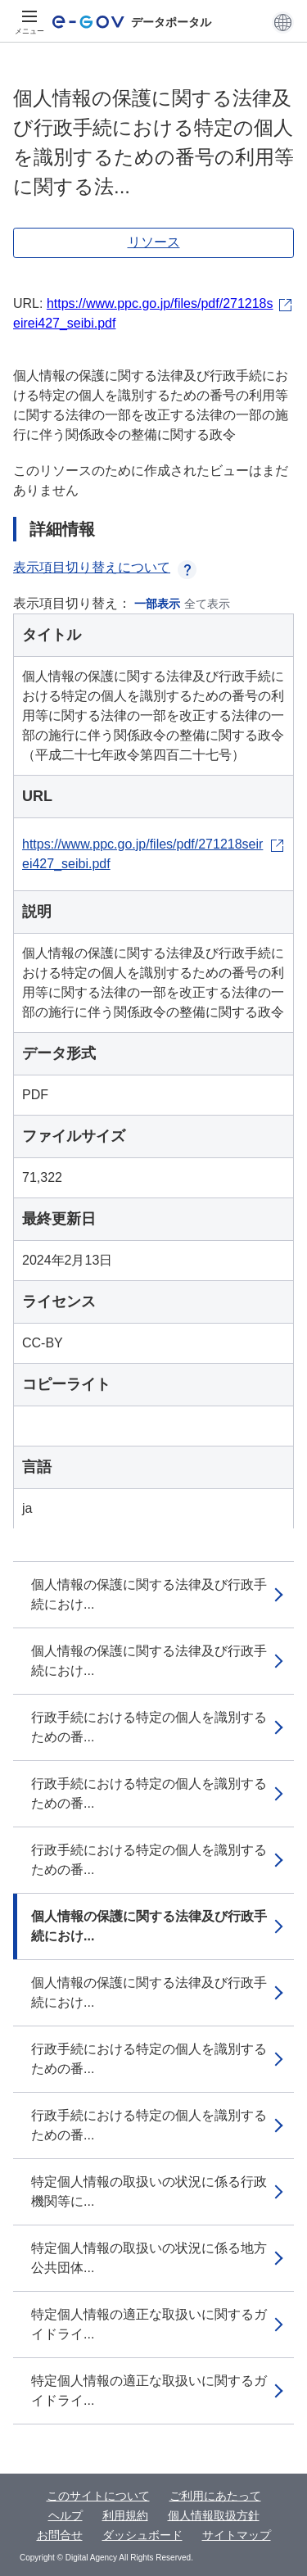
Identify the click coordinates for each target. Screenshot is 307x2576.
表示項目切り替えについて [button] (104, 567)
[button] (283, 22)
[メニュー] (29, 22)
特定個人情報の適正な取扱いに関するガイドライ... (149, 2324)
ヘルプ (65, 2515)
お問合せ (60, 2535)
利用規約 (125, 2515)
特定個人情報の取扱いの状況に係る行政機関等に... (149, 2191)
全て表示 (207, 603)
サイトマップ (236, 2535)
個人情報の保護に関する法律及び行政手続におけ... (149, 1594)
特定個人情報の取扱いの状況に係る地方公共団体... (149, 2258)
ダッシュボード (142, 2535)
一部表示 (157, 603)
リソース (154, 242)
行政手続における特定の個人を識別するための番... (149, 1727)
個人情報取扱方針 (214, 2515)
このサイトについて (98, 2495)
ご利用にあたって (215, 2495)
